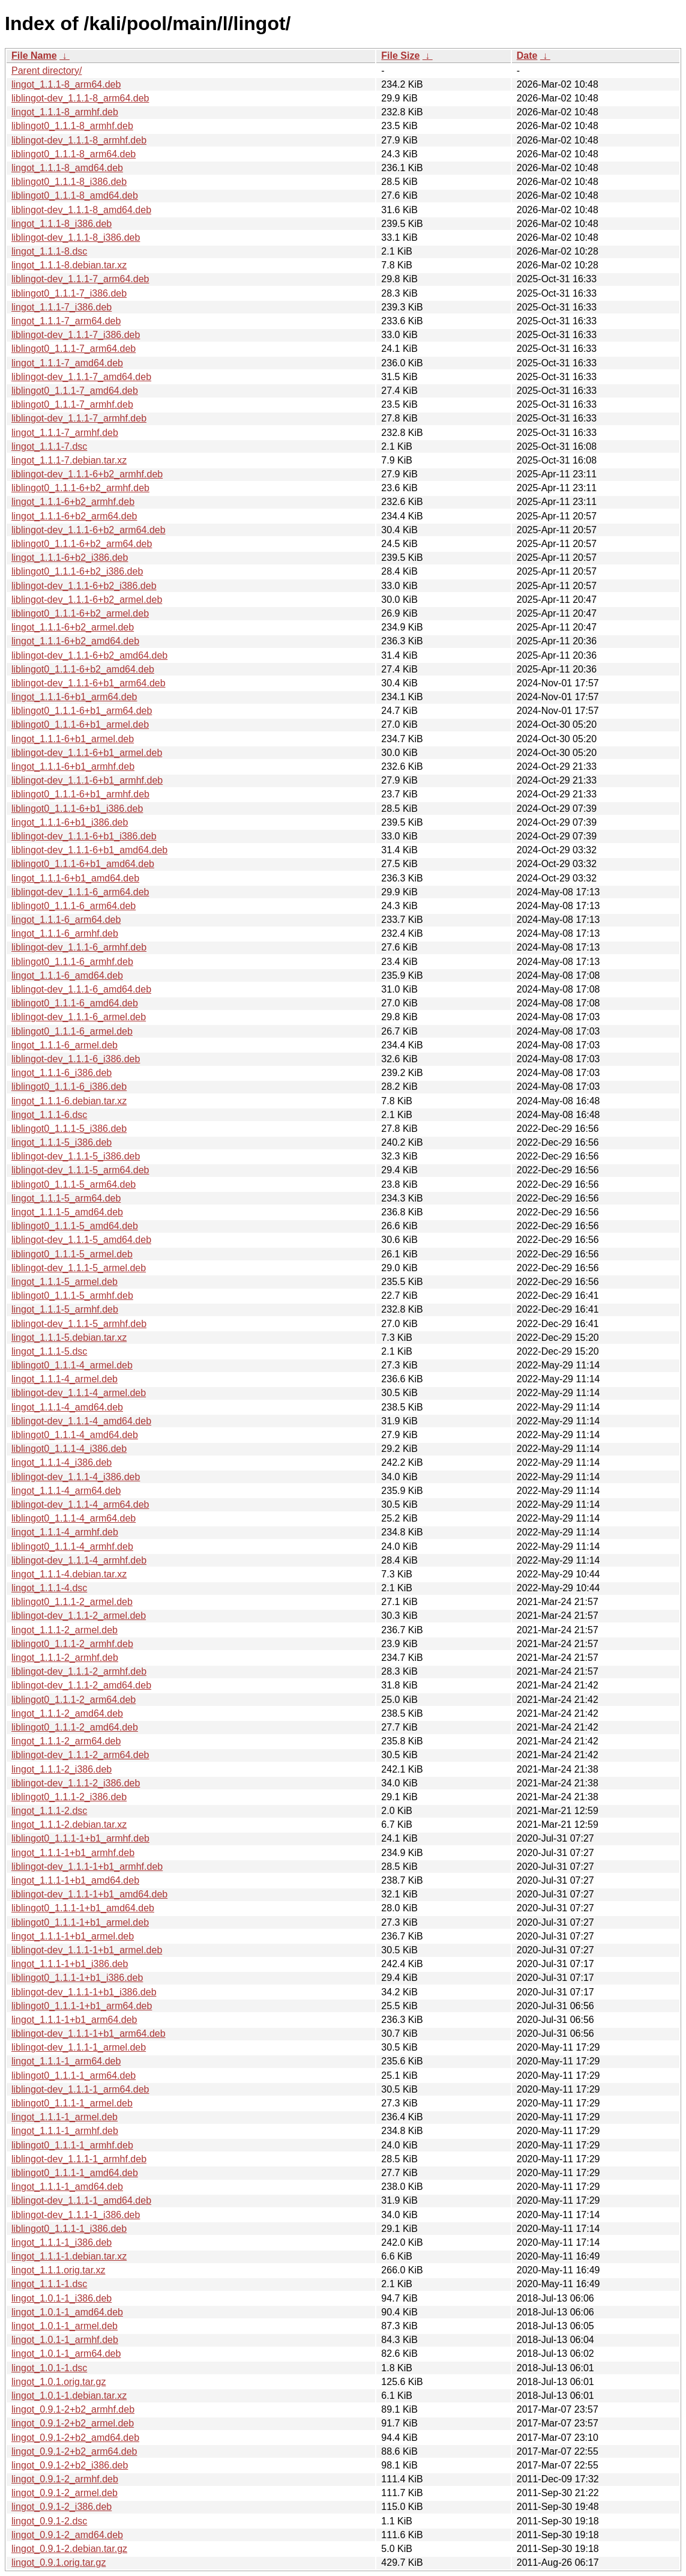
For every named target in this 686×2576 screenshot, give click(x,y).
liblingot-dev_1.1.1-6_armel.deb (78, 1017)
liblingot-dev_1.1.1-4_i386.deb (75, 1477)
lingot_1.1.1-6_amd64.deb (67, 975)
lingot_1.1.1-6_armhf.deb (64, 933)
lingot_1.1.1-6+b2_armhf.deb (72, 502)
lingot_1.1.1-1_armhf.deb (64, 2131)
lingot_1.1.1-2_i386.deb (61, 1769)
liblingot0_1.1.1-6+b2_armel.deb (80, 613)
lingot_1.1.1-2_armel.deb (64, 1630)
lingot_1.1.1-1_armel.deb (64, 2117)
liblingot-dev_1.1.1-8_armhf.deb (78, 140)
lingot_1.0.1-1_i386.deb (61, 2298)
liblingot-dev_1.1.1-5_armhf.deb (78, 1324)
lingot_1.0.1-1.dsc (49, 2368)
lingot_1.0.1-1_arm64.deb (66, 2353)
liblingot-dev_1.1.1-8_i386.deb (75, 237)
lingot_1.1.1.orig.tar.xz (58, 2270)
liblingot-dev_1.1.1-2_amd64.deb (81, 1685)
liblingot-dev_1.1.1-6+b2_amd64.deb (89, 655)
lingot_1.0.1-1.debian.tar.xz (69, 2395)
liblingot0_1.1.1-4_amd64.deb (74, 1435)
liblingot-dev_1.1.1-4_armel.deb (78, 1393)
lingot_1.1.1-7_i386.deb (61, 307)
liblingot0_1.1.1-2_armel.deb (72, 1602)
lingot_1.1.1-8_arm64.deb (66, 84)
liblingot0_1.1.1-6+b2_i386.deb (77, 571)
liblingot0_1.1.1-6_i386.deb (69, 1086)
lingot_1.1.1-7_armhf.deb (64, 433)
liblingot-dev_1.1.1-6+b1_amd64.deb (89, 850)
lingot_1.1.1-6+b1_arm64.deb (74, 697)
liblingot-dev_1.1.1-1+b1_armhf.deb (87, 1866)
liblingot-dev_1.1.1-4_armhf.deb (78, 1560)
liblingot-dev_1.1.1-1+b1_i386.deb (84, 1992)
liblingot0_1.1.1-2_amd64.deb (74, 1727)
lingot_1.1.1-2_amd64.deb (67, 1713)
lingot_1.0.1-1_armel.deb (64, 2326)
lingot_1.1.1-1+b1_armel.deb (72, 1936)
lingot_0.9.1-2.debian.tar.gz (69, 2549)
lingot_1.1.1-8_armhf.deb (64, 112)
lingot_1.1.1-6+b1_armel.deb (72, 739)
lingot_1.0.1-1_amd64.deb (67, 2312)
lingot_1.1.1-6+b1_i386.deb (69, 822)
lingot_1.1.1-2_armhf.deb (64, 1657)
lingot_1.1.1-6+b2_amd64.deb (75, 641)
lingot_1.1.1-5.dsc (49, 1351)
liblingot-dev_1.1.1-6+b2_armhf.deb (87, 474)
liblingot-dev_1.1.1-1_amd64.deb (81, 2200)
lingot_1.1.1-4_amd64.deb (67, 1407)
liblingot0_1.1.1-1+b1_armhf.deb (80, 1838)
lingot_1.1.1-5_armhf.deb (64, 1309)
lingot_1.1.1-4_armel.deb (64, 1379)
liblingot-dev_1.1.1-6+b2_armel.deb (86, 599)
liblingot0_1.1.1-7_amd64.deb (74, 390)
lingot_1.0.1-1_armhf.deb (64, 2340)
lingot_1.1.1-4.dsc (49, 1588)
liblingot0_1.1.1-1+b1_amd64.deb (82, 1908)
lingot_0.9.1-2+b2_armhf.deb (72, 2409)
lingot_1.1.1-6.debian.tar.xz (69, 1101)
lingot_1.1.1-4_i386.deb (61, 1462)
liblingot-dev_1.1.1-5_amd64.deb (81, 1240)
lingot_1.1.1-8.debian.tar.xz (69, 265)
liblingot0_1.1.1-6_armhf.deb (72, 962)
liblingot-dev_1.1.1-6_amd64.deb (81, 989)
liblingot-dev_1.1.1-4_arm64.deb (80, 1504)
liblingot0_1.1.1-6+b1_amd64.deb (82, 864)
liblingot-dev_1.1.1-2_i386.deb (75, 1783)
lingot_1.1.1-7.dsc (49, 446)
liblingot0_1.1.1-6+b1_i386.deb (77, 808)
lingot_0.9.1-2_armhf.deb (64, 2479)
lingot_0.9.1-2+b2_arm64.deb (74, 2451)
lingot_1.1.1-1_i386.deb (61, 2242)
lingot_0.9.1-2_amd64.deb (67, 2535)
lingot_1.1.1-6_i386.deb (61, 1073)
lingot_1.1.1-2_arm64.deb (66, 1741)
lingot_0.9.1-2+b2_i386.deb (69, 2465)
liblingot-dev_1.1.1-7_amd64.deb (81, 377)
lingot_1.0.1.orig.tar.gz (58, 2382)
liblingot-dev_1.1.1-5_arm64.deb (80, 1170)
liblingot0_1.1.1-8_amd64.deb (74, 195)
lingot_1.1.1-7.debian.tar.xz (69, 460)
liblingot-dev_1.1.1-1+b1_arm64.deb (88, 2033)
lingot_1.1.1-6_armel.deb (64, 1045)
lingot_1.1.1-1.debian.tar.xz (69, 2256)
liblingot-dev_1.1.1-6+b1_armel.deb (86, 753)
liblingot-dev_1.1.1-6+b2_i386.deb (84, 586)
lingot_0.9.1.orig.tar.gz (58, 2562)
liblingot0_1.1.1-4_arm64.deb (73, 1518)
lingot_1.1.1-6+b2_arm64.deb (74, 516)
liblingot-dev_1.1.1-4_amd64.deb (81, 1421)
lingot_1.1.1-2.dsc (49, 1811)
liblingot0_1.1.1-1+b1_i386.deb (77, 1978)
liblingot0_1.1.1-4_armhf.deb (72, 1546)
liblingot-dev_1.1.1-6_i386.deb (75, 1059)
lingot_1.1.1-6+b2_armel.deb (72, 627)
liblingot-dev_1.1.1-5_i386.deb (75, 1156)
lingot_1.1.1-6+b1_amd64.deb (75, 878)
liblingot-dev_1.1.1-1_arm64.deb (80, 2089)
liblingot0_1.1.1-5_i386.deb (69, 1128)
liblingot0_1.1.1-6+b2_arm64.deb (81, 544)
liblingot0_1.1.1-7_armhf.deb (72, 404)
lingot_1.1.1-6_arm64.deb (66, 920)
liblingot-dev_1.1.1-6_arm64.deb (80, 892)
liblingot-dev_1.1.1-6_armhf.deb (78, 947)
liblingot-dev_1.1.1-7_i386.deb (75, 335)
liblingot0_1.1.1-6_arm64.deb (73, 906)
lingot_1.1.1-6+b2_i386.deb (69, 557)
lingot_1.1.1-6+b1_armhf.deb (72, 766)
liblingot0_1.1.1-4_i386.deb (69, 1449)
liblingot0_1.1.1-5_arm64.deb (73, 1184)
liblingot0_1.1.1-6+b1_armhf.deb (80, 794)
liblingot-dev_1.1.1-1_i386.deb (75, 2215)
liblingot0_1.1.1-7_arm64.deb (73, 348)
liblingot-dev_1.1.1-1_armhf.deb (78, 2159)
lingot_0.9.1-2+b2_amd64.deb (75, 2437)
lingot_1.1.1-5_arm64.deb (66, 1198)
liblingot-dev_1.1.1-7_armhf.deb (78, 418)
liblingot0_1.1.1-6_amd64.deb (74, 1003)
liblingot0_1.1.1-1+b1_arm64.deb (81, 2006)
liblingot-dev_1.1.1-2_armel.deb (78, 1615)
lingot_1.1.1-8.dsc (49, 251)
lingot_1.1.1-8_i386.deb (61, 224)
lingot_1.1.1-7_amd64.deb (67, 363)
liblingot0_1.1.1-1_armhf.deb (72, 2145)
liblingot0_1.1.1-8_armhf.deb (72, 126)
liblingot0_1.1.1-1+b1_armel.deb (80, 1922)
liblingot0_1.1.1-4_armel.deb (72, 1365)
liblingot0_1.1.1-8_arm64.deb (73, 154)
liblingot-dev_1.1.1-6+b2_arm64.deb (88, 530)
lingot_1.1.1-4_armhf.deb (64, 1532)
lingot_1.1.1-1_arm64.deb (66, 2061)
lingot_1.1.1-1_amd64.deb (67, 2186)
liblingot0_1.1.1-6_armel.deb (72, 1031)
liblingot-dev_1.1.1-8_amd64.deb (81, 210)
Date (527, 55)
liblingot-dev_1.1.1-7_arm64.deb (80, 279)
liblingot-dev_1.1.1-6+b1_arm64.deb (88, 683)
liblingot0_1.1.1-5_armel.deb (72, 1254)
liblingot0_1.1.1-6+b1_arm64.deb (81, 711)
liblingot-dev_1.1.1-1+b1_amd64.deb (89, 1894)
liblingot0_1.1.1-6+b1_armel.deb (80, 724)
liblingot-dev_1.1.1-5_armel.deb (78, 1268)
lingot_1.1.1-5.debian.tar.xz (69, 1337)
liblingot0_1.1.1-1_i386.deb (69, 2229)
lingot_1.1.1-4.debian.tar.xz (69, 1574)
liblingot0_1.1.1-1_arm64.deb (73, 2075)
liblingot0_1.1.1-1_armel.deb (72, 2103)
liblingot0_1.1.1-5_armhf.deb (72, 1295)
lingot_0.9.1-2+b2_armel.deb (72, 2423)
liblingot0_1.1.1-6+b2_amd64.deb (82, 669)
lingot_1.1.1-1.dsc (49, 2284)
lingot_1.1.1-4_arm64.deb (66, 1491)
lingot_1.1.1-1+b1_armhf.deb (72, 1853)
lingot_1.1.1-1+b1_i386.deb (69, 1964)
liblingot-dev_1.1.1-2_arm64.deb (80, 1755)
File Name (34, 55)
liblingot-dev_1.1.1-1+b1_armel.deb (86, 1950)
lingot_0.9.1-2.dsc (49, 2521)
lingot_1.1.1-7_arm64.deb (66, 321)
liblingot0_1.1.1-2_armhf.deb (72, 1644)
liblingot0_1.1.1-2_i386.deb (69, 1797)
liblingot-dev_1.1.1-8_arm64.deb (80, 98)
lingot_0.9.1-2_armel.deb (64, 2493)
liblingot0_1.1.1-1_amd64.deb (74, 2173)
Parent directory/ (46, 70)
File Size (400, 55)
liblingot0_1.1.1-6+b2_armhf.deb (80, 488)
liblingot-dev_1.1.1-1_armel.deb (78, 2047)
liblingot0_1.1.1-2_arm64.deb (73, 1700)
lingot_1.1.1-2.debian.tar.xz (69, 1824)
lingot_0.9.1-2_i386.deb (61, 2507)
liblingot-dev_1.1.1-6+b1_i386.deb (84, 836)
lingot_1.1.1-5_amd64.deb (67, 1212)
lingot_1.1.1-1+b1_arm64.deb (74, 2020)
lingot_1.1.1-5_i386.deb (61, 1142)
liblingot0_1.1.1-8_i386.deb (69, 182)
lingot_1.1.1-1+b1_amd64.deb (75, 1880)
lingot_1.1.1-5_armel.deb (64, 1282)
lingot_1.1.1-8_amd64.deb (67, 168)
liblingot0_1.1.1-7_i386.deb (69, 293)
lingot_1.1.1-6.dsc (49, 1115)
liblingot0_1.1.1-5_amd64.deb (74, 1226)
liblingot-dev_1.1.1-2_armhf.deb (78, 1671)
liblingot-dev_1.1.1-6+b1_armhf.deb (87, 780)
